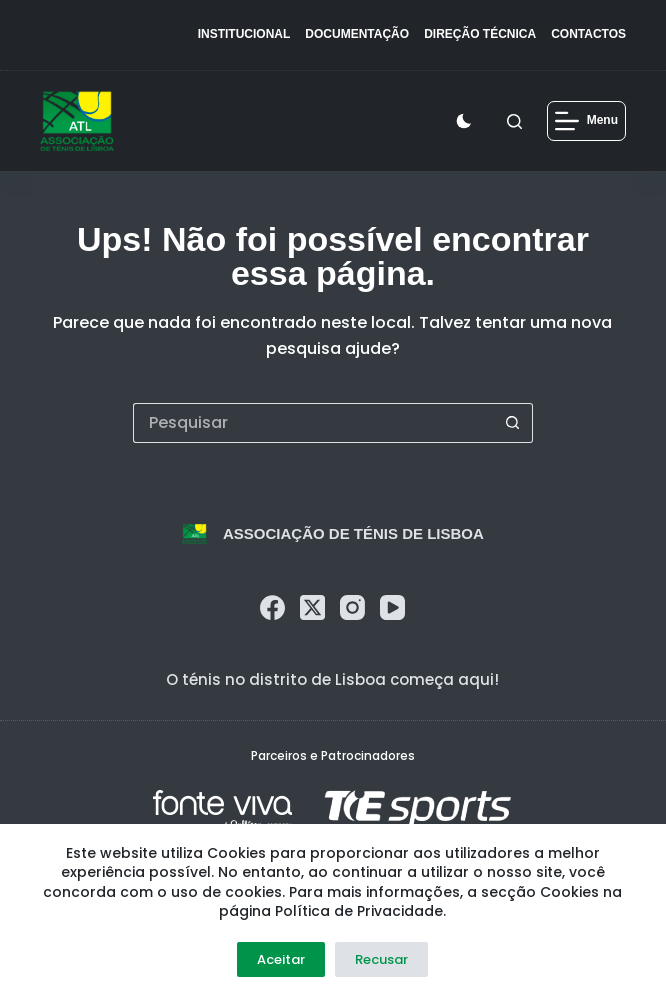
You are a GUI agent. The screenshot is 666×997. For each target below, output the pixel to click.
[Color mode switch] (468, 121)
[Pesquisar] (514, 121)
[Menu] (586, 121)
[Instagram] (352, 607)
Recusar (381, 959)
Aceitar (281, 959)
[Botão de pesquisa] (513, 423)
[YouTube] (392, 607)
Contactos (588, 34)
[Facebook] (272, 607)
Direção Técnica (480, 34)
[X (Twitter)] (312, 607)
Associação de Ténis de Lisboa (353, 533)
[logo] (77, 121)
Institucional (244, 34)
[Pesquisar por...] (313, 423)
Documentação (357, 34)
